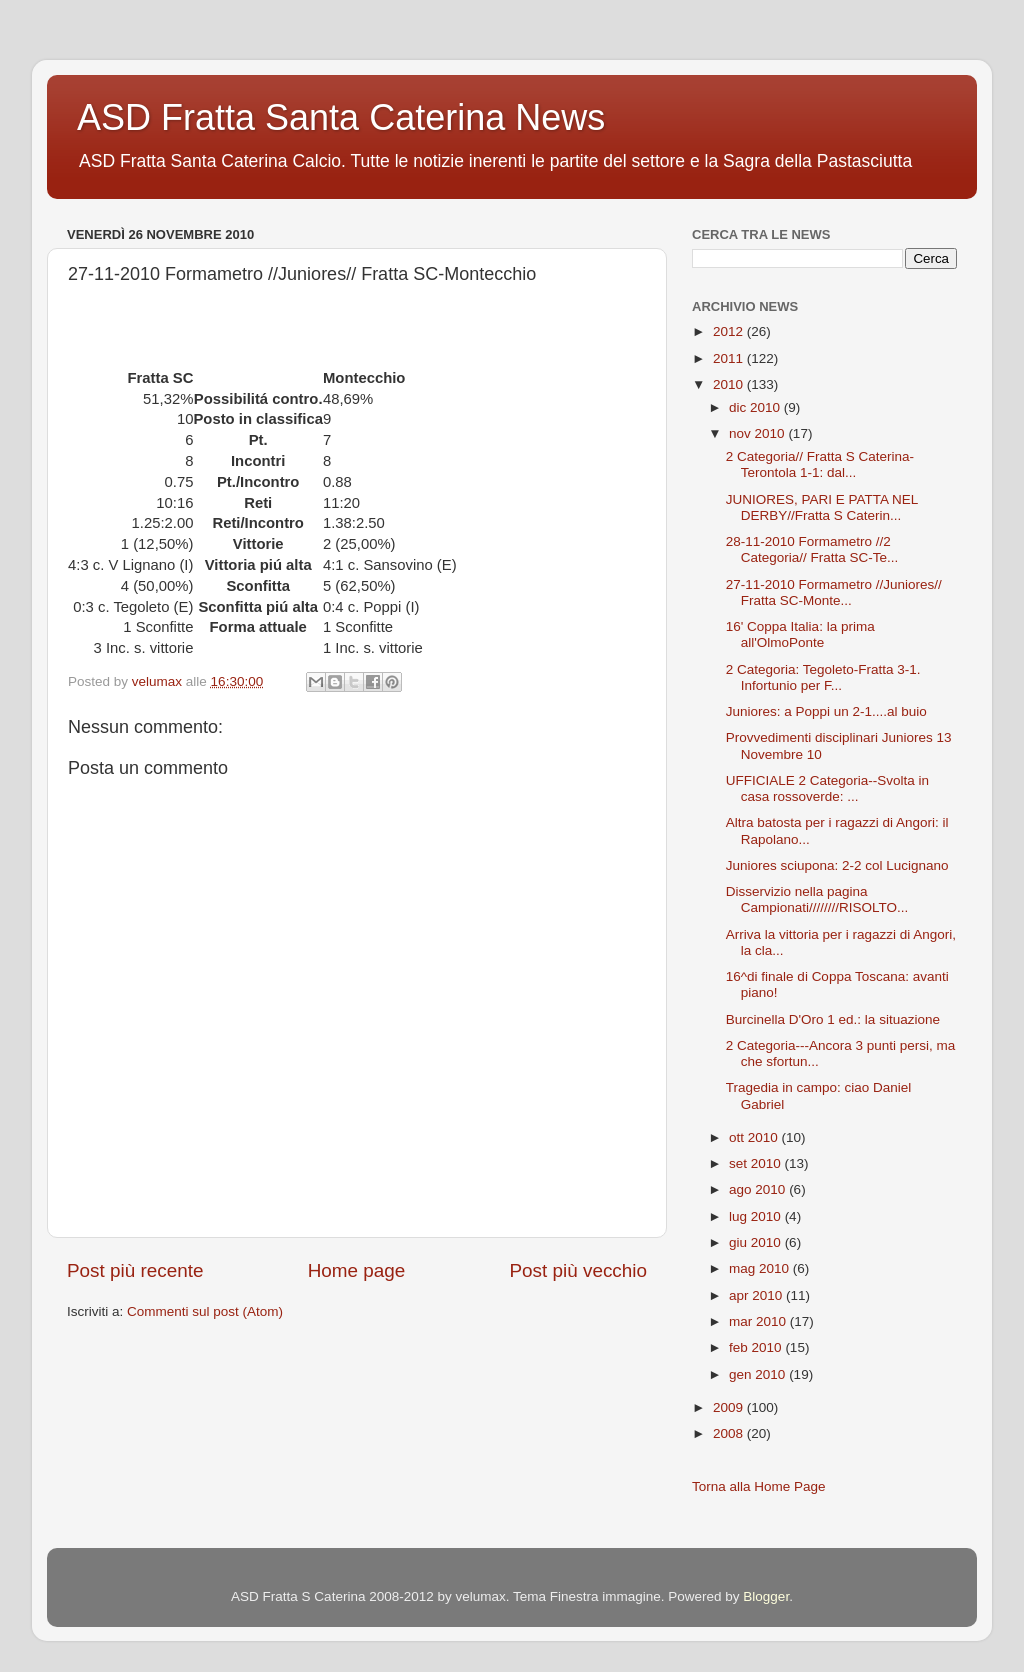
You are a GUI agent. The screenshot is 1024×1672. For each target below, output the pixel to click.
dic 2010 (756, 407)
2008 (730, 1433)
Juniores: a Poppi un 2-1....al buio (826, 711)
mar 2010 (759, 1321)
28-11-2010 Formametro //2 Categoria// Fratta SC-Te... (812, 549)
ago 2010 (759, 1189)
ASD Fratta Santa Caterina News (341, 117)
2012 (730, 331)
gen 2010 (759, 1374)
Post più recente (135, 1270)
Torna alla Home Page (759, 1486)
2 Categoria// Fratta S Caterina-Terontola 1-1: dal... (820, 464)
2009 (730, 1407)
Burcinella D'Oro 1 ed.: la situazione (833, 1019)
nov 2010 (758, 433)
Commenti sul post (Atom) (205, 1311)
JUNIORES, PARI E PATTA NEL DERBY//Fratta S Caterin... (822, 507)
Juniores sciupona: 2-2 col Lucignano (837, 865)
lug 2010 (757, 1216)
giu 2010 (757, 1242)
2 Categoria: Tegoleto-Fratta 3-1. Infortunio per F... (823, 677)
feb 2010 (757, 1347)
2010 (730, 384)
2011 (730, 358)
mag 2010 (761, 1268)
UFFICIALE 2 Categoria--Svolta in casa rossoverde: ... (827, 788)
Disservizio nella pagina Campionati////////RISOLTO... (817, 899)
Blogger (766, 1596)
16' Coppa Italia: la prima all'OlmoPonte (800, 634)
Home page (357, 1270)
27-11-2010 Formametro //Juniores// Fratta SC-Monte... (834, 592)
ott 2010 (755, 1137)
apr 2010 (757, 1295)
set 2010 (757, 1163)
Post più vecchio (578, 1270)
